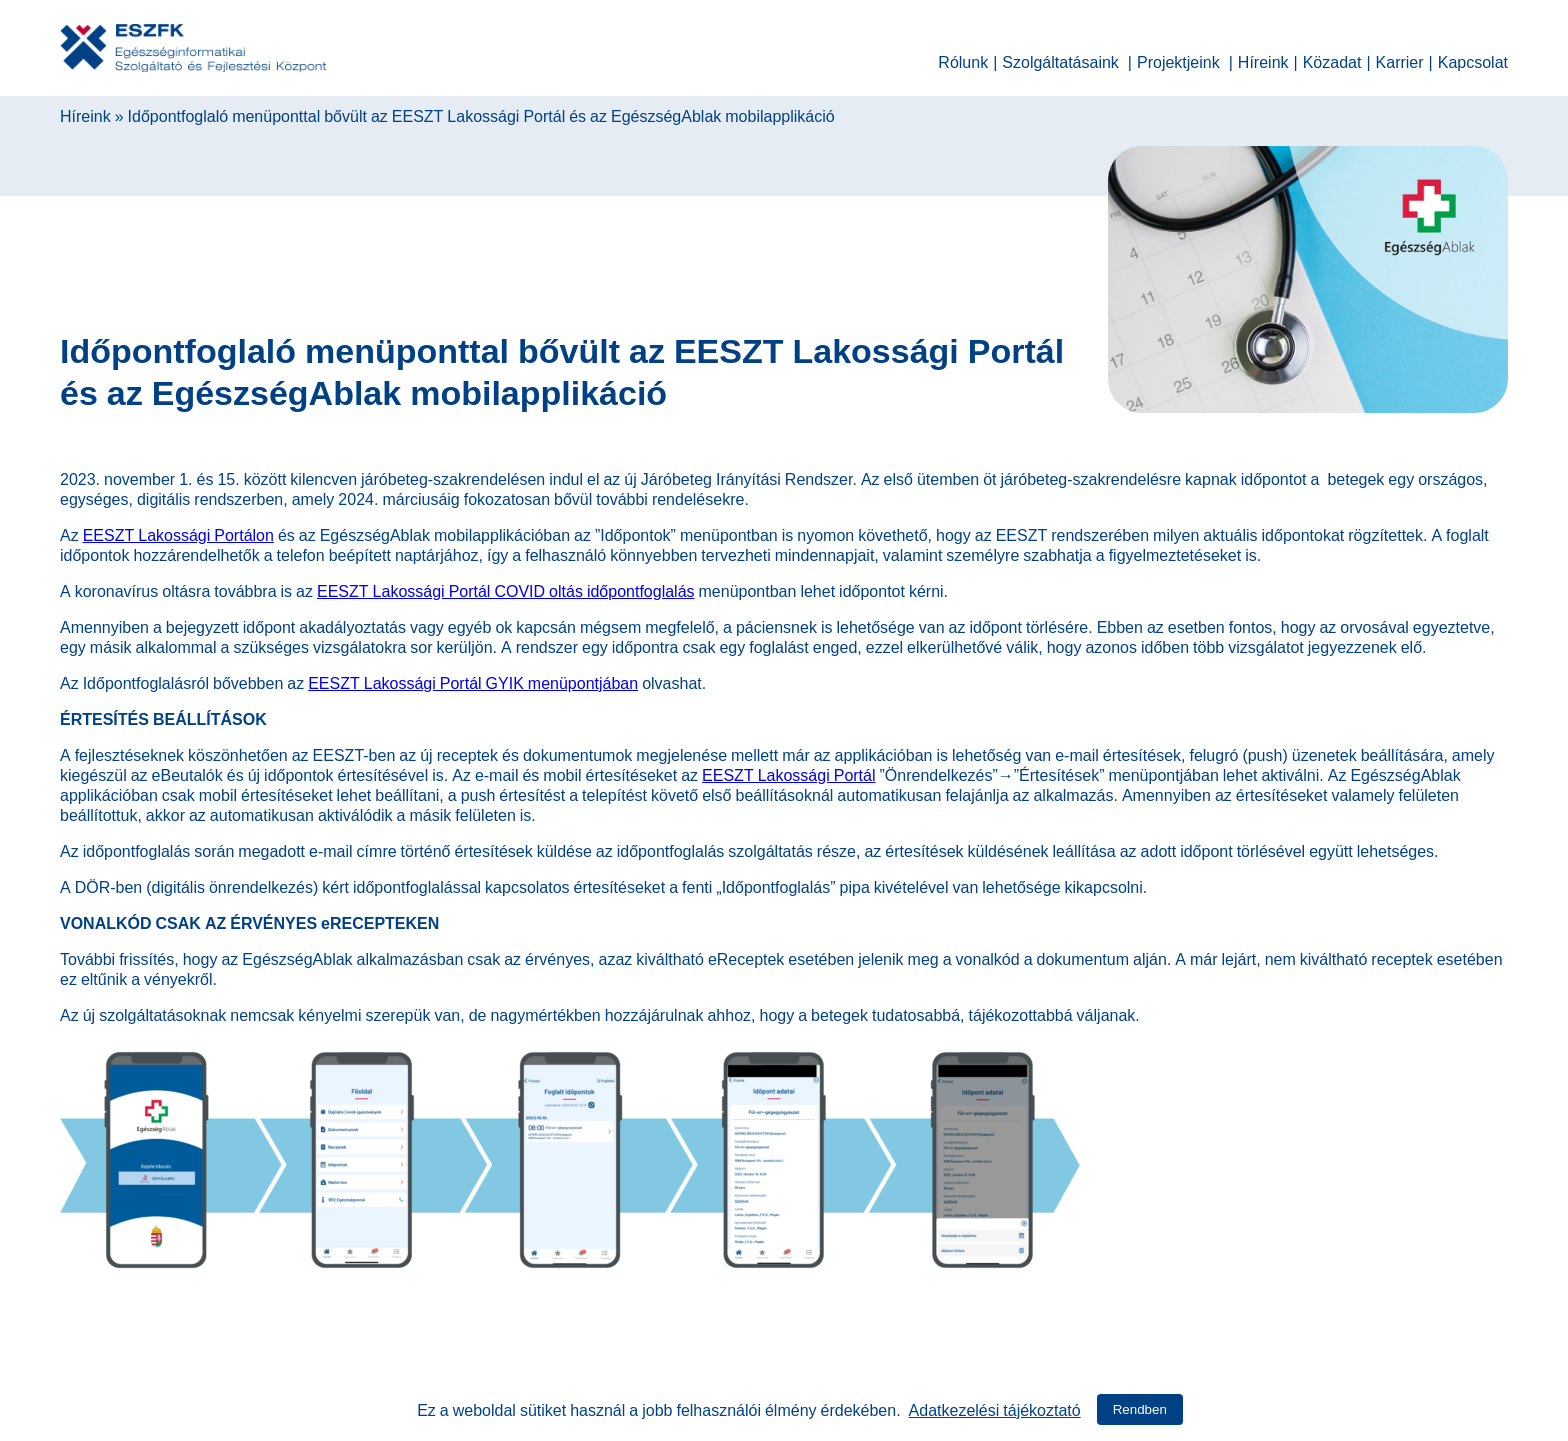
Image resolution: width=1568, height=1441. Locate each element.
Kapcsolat (1473, 60)
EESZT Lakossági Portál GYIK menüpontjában (473, 681)
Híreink (1263, 60)
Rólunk (963, 60)
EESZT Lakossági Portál (788, 773)
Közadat (1332, 60)
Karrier (1400, 60)
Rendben (1140, 1409)
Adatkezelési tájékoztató (995, 1408)
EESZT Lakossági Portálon (178, 533)
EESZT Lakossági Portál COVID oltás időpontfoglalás (506, 589)
